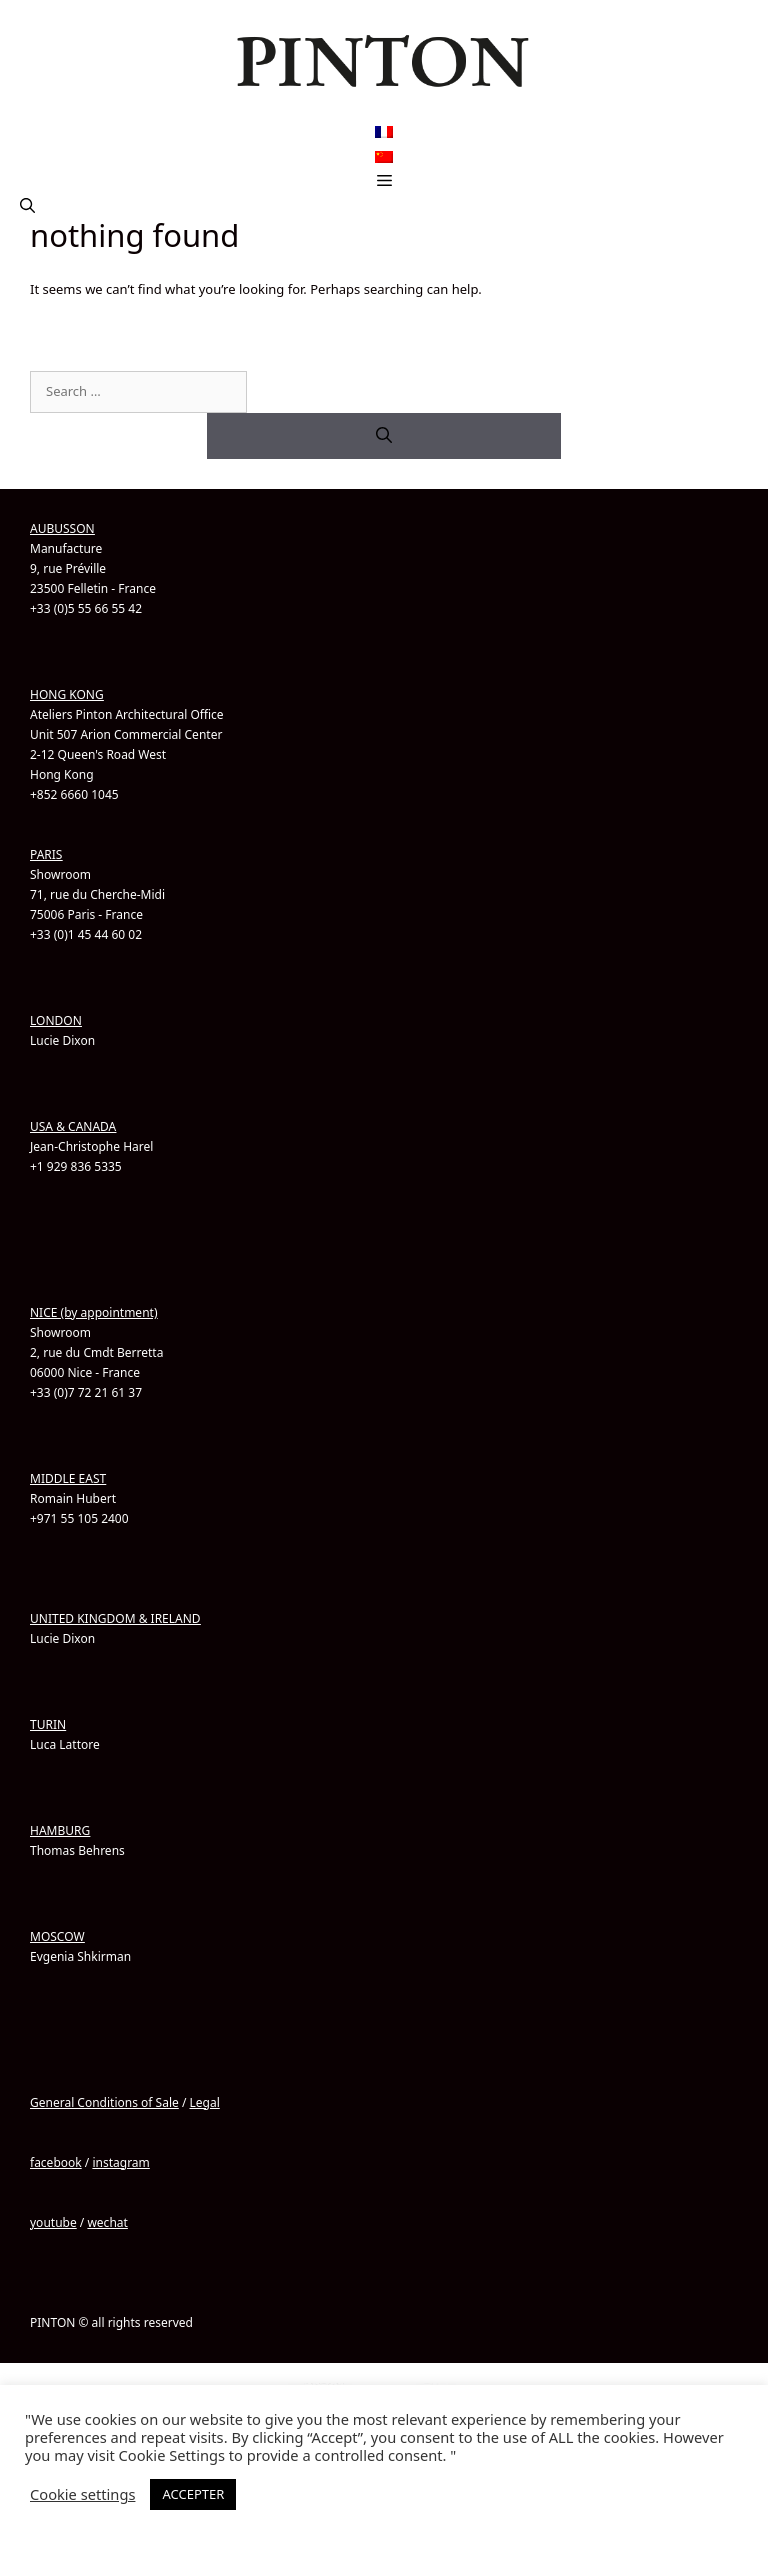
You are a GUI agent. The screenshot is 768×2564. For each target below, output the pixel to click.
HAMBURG (60, 1830)
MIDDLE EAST (68, 1478)
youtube (53, 2222)
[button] (27, 205)
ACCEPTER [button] (193, 2494)
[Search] (384, 436)
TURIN (48, 1724)
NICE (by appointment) (93, 1312)
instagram (120, 2162)
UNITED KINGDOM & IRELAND (115, 1618)
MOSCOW (57, 1936)
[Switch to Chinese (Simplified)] (384, 156)
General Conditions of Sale (104, 2102)
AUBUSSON (62, 528)
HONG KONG (67, 694)
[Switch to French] (384, 132)
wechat (107, 2222)
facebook (56, 2162)
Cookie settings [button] (82, 2494)
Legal (204, 2102)
